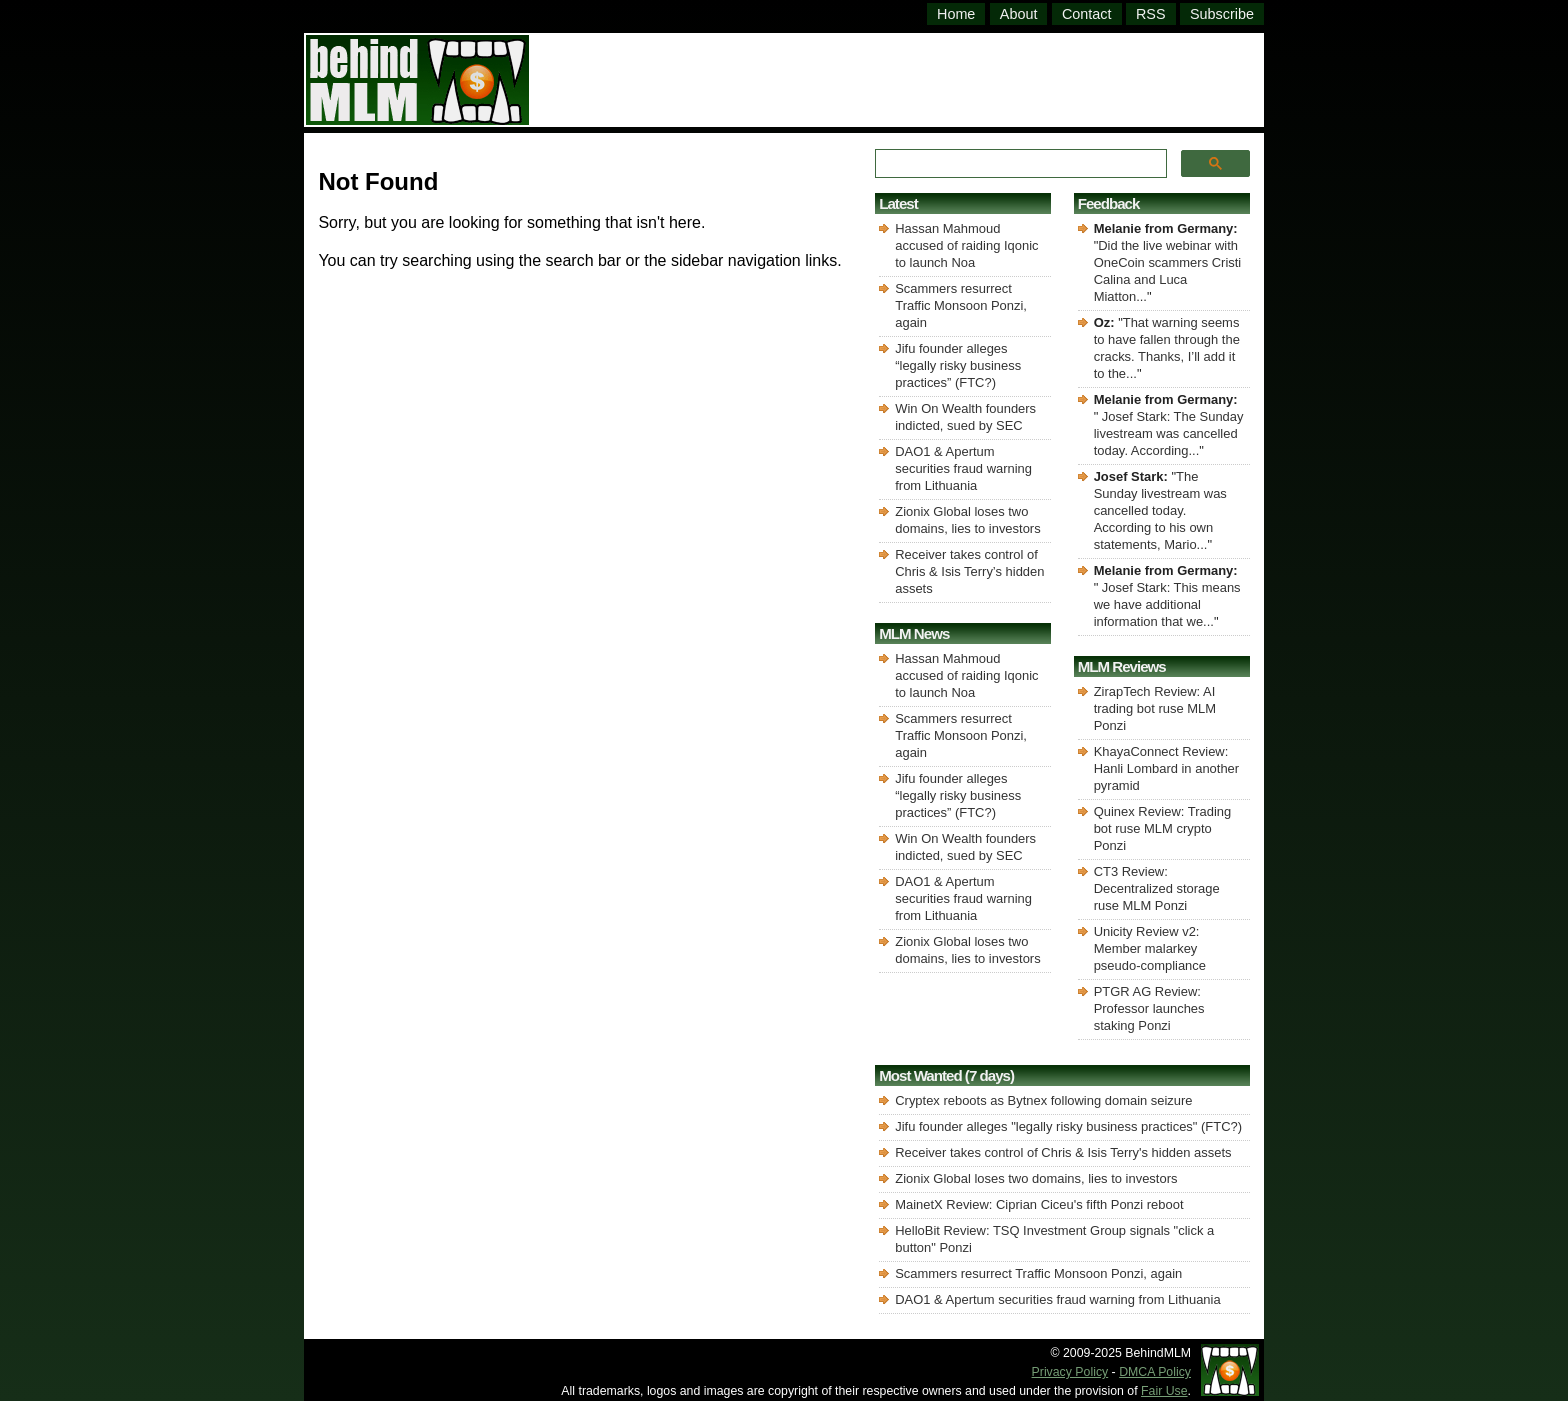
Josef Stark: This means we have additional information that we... (1167, 604)
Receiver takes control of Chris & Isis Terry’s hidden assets (969, 571)
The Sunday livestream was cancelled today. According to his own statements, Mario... (1160, 510)
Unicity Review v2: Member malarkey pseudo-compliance (1150, 948)
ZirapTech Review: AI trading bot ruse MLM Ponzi (1155, 708)
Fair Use (1164, 1391)
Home (956, 14)
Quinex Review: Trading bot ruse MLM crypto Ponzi (1163, 828)
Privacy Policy (1070, 1372)
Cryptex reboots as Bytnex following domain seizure (1043, 1100)
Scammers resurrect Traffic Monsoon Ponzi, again (961, 305)
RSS (1151, 14)
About (1019, 14)
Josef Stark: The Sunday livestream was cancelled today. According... (1169, 433)
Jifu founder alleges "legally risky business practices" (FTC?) (1068, 1126)
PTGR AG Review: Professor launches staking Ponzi (1149, 1008)
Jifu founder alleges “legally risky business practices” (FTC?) (958, 365)
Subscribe (1222, 14)
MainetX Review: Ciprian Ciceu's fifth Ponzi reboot (1039, 1204)
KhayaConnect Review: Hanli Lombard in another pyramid (1166, 768)
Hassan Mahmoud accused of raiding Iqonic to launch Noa (966, 245)
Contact (1087, 14)
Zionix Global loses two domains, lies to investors (1036, 1178)
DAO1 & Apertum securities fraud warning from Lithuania (963, 468)
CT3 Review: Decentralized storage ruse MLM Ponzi (1157, 888)
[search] (1018, 164)
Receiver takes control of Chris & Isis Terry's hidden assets (1063, 1152)
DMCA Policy (1155, 1372)
